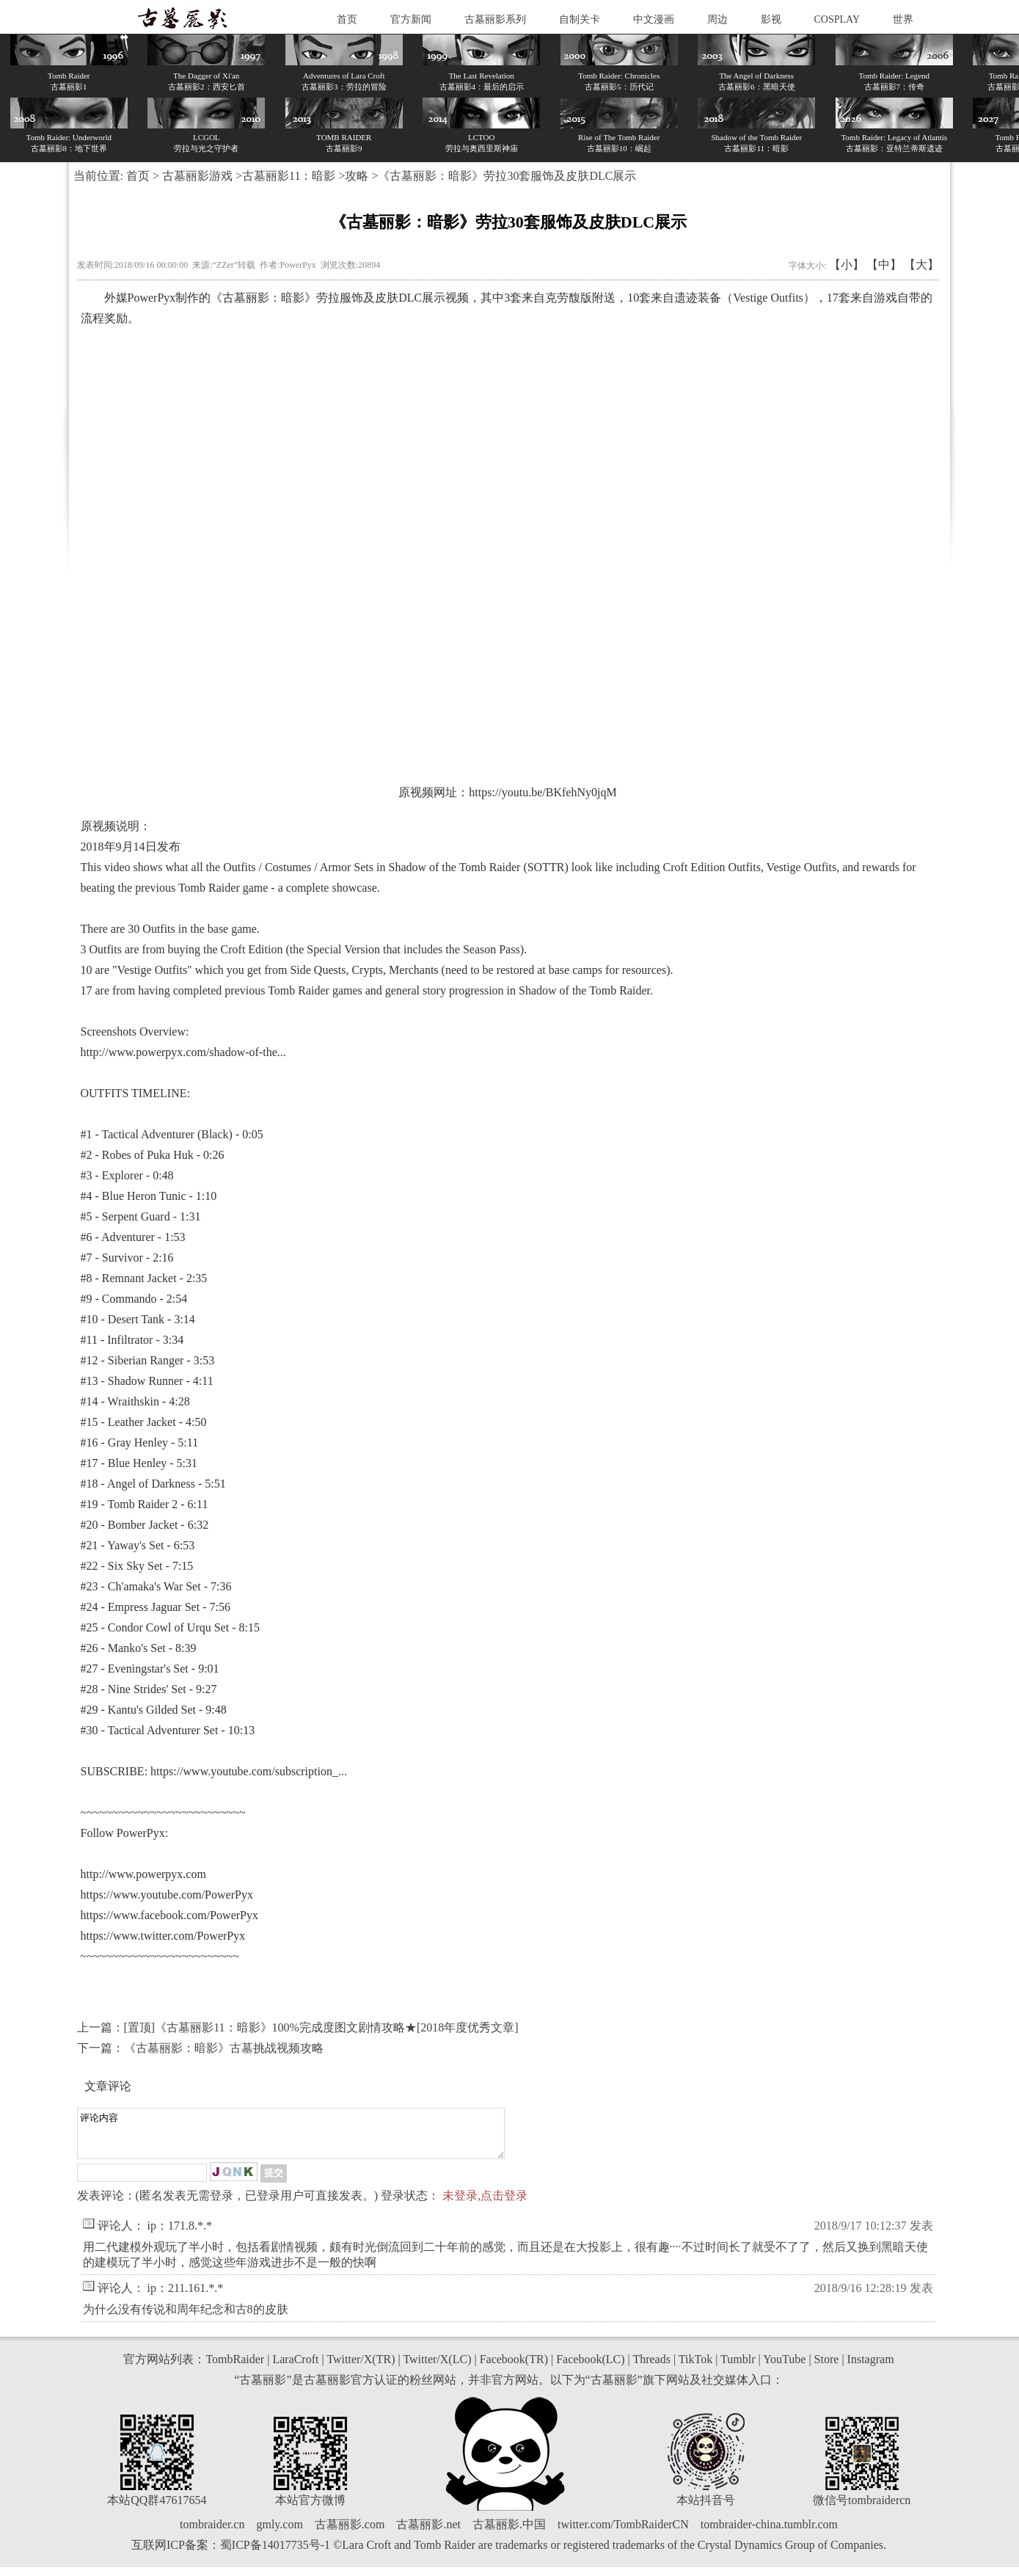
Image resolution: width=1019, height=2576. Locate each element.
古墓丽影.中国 (509, 2533)
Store (826, 2368)
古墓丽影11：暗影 (288, 176)
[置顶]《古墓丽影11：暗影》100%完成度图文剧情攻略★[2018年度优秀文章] (321, 2027)
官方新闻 (410, 19)
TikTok (695, 2368)
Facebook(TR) (514, 2368)
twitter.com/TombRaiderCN (623, 2533)
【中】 (884, 264)
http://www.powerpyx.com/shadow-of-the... (183, 1052)
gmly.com (279, 2533)
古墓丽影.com (350, 2533)
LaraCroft (295, 2368)
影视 (771, 19)
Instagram (870, 2368)
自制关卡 (579, 19)
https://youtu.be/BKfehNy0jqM (542, 792)
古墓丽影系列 (495, 19)
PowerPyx (152, 297)
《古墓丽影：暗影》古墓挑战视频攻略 (224, 2048)
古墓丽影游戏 (197, 176)
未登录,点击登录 (484, 2204)
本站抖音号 (705, 2509)
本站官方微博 (310, 2509)
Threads (651, 2368)
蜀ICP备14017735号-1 (275, 2553)
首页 (347, 19)
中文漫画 (653, 19)
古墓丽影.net (428, 2533)
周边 (717, 19)
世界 (903, 19)
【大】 (921, 264)
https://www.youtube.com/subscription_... (248, 1771)
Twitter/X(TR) (360, 2368)
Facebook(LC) (590, 2368)
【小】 (846, 264)
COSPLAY (837, 19)
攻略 (356, 176)
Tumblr (737, 2368)
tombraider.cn (212, 2533)
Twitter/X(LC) (437, 2368)
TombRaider (234, 2368)
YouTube (784, 2368)
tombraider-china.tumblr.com (769, 2533)
